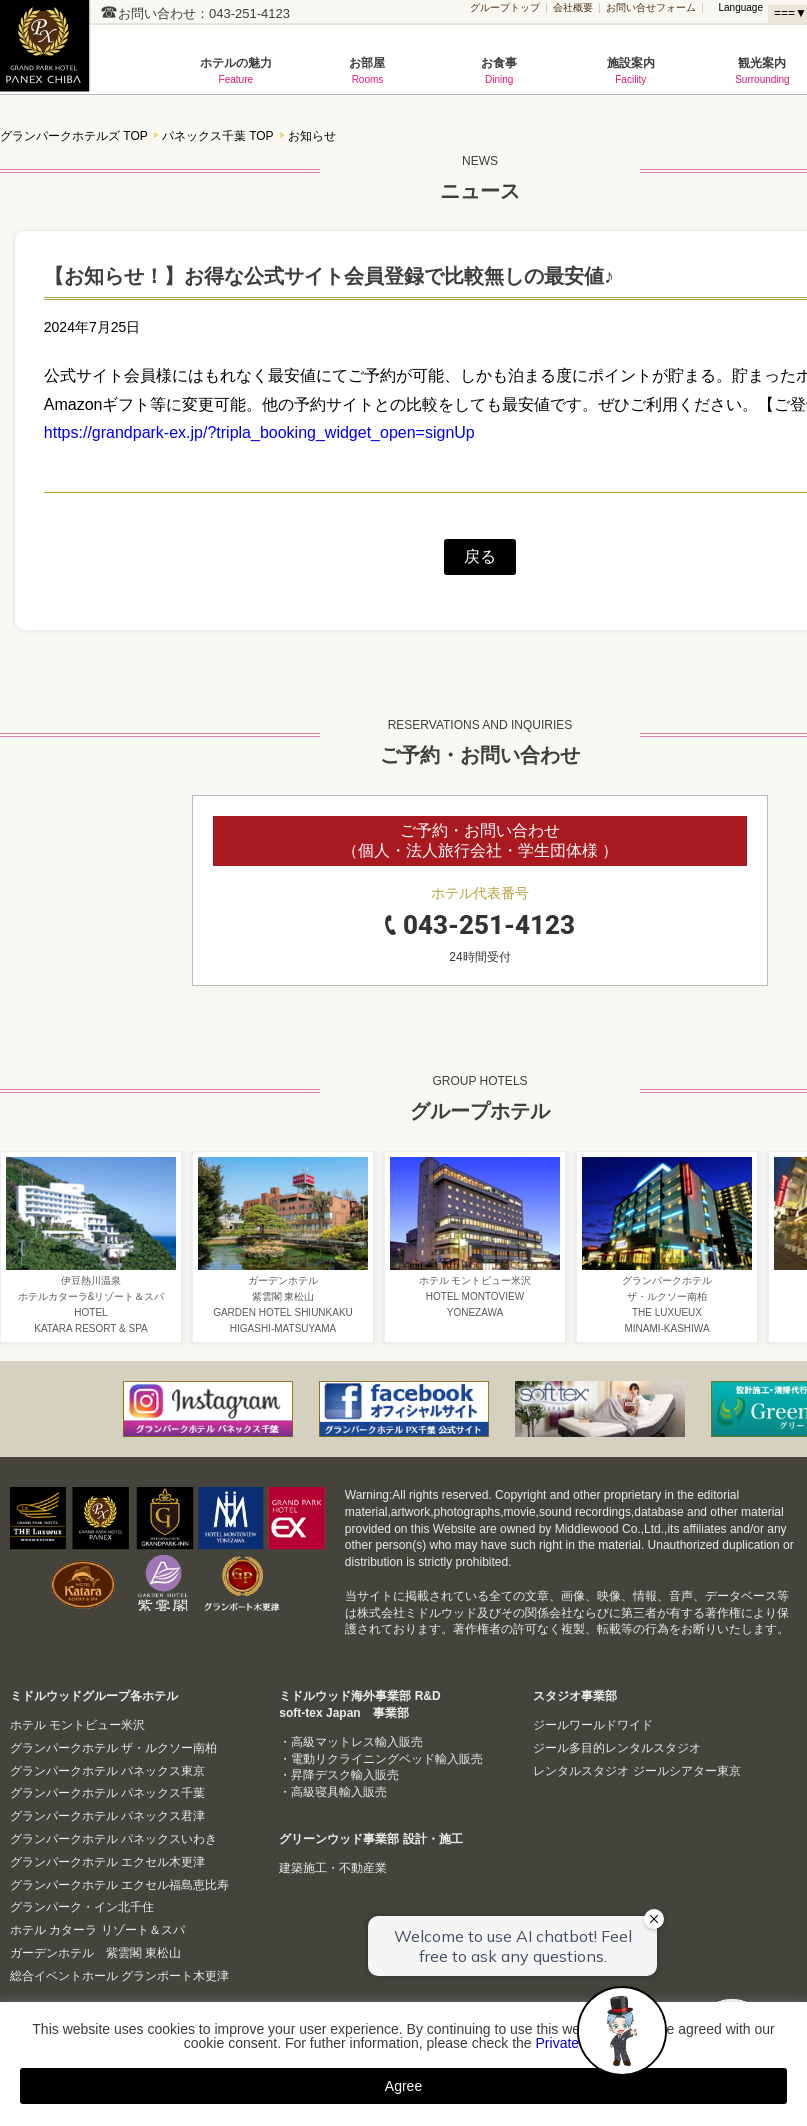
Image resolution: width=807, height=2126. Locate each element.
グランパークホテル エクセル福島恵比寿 (119, 1885)
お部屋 (368, 70)
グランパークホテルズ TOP (74, 136)
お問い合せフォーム (651, 7)
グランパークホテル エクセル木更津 (107, 1862)
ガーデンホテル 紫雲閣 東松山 (95, 1953)
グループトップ (505, 7)
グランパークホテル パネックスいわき (113, 1839)
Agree (403, 2086)
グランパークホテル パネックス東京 (107, 1771)
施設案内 (631, 70)
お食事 (499, 70)
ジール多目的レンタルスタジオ (617, 1748)
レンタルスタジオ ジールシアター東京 (636, 1771)
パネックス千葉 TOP (218, 136)
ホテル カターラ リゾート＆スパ (97, 1930)
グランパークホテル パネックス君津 (107, 1816)
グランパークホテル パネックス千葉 (107, 1793)
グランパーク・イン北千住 (82, 1907)
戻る (480, 556)
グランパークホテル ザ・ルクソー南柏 (113, 1748)
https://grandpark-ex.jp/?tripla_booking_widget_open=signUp (259, 432)
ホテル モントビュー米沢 (77, 1725)
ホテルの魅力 (236, 70)
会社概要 (573, 7)
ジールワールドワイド (593, 1725)
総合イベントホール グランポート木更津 (119, 1976)
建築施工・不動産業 (333, 1868)
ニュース (480, 174)
